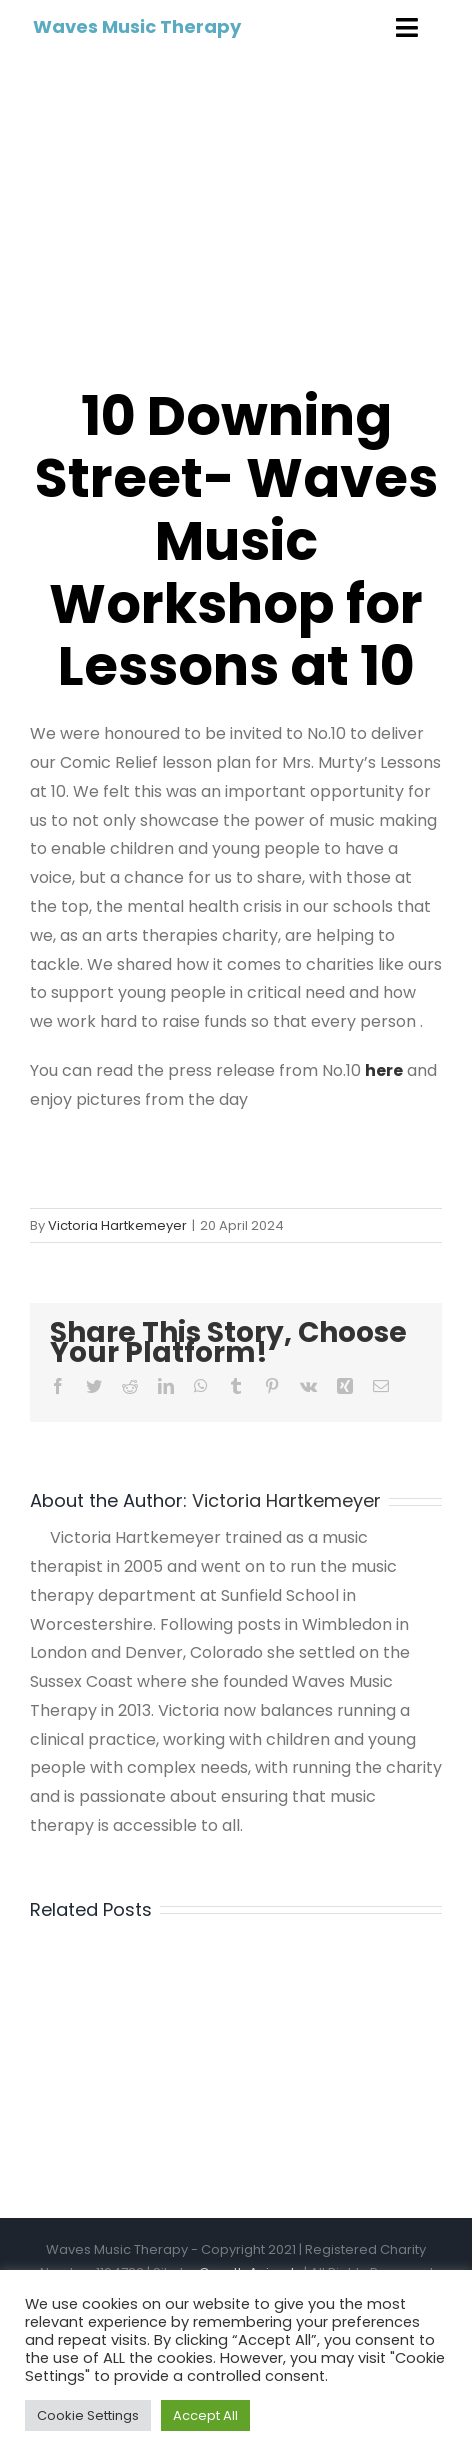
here (384, 1070)
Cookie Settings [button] (88, 2415)
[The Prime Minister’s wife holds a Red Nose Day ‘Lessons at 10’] (236, 207)
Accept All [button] (205, 2415)
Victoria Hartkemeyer (117, 1225)
